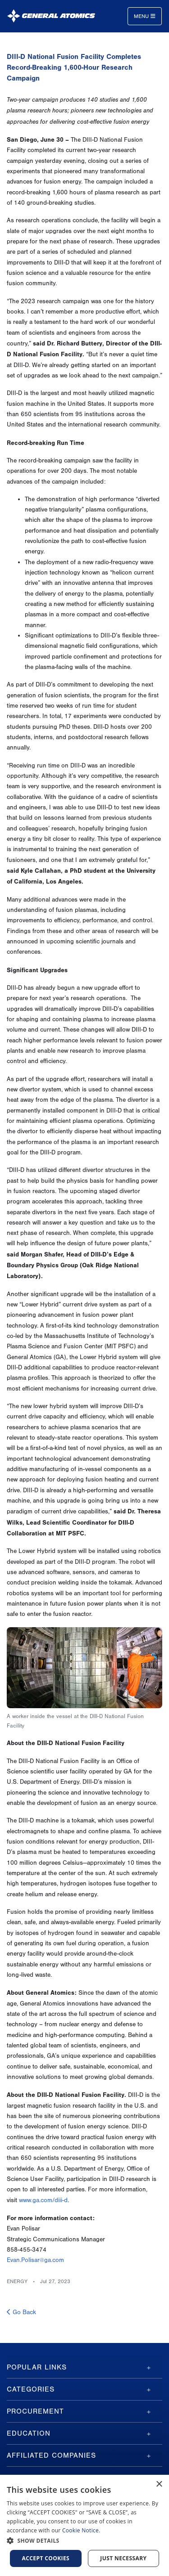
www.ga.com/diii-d (43, 2200)
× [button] (158, 2484)
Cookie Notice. (81, 2530)
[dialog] (84, 2525)
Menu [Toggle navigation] (144, 16)
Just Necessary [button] (123, 2558)
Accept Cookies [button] (46, 2558)
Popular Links (37, 2367)
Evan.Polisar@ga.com (35, 2260)
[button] (84, 2540)
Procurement (35, 2411)
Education (28, 2433)
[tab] (84, 2367)
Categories (31, 2389)
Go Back (21, 2312)
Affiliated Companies (51, 2455)
